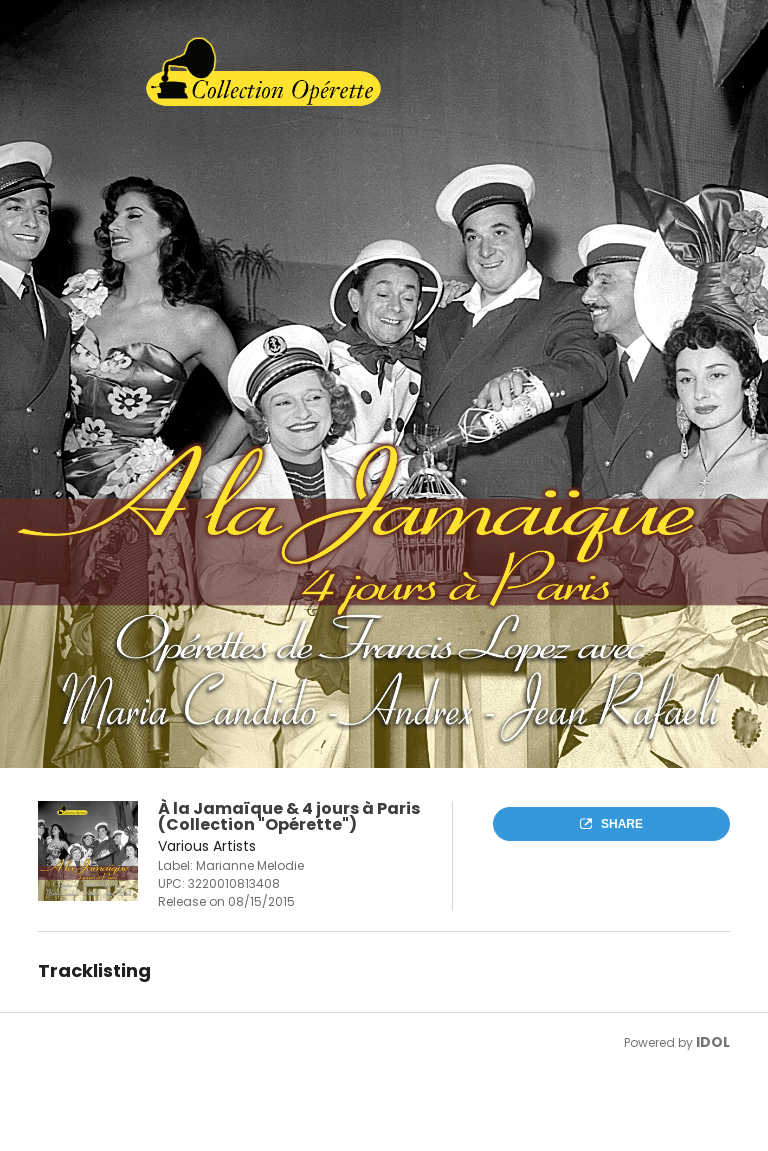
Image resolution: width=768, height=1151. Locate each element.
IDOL (713, 1042)
